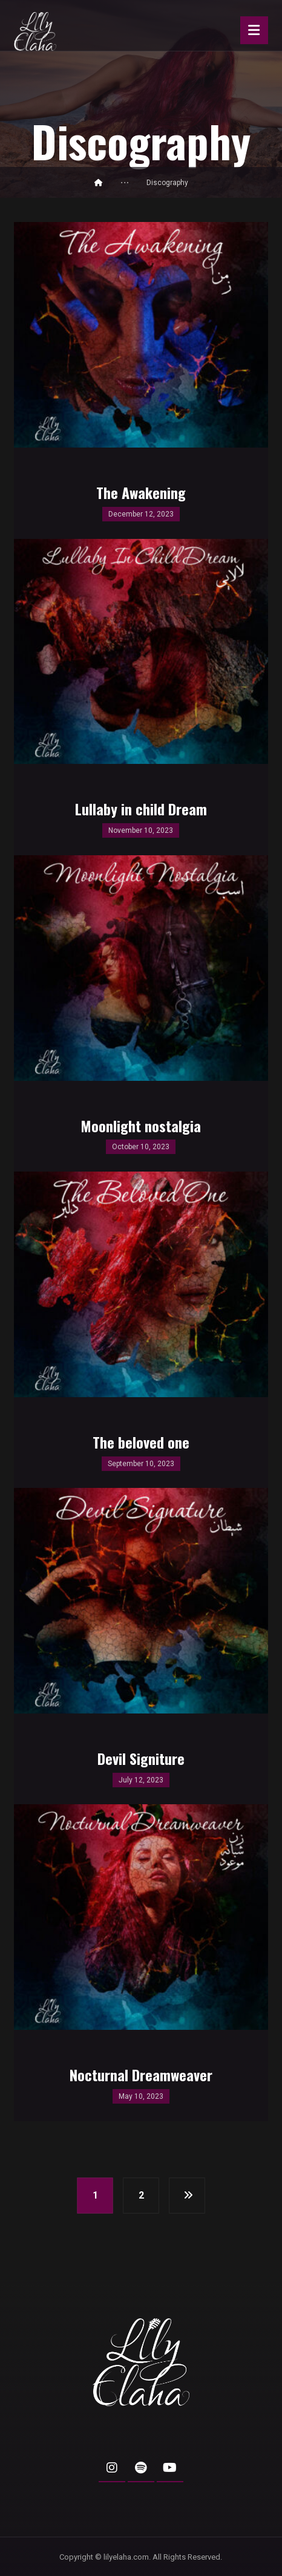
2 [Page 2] (140, 2195)
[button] (112, 2468)
